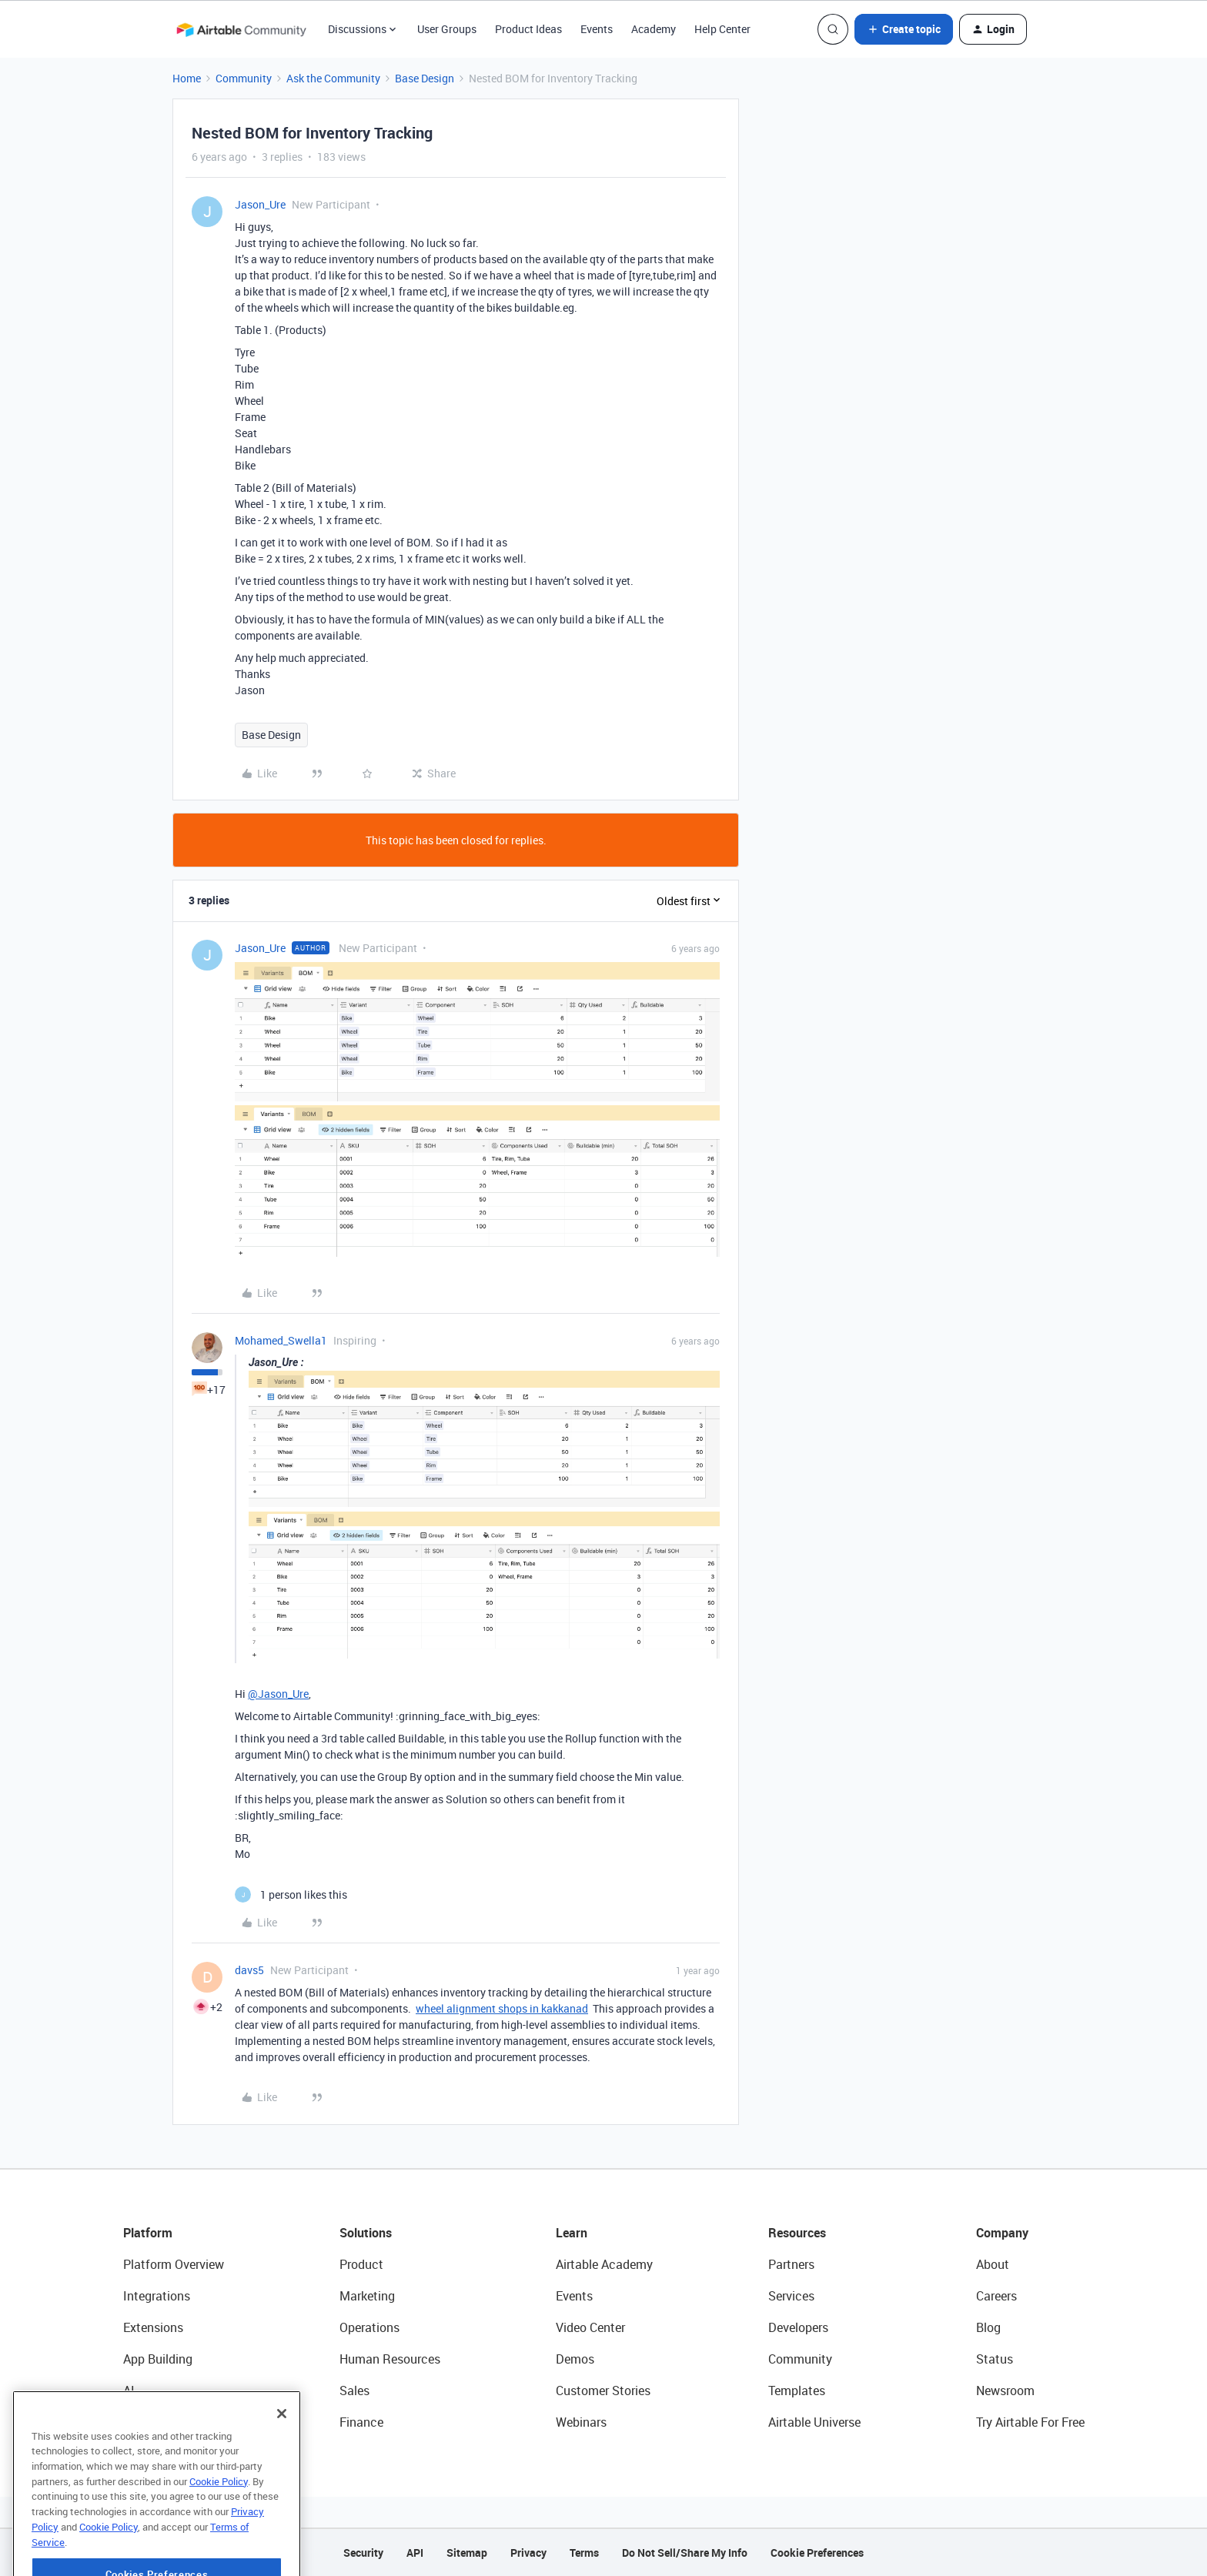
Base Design (424, 78)
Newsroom (1005, 2390)
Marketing (367, 2295)
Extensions (153, 2327)
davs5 (249, 1970)
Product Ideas (528, 29)
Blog (988, 2327)
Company (1002, 2232)
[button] (903, 29)
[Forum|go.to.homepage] (240, 29)
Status (994, 2358)
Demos (575, 2358)
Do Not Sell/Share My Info (684, 2552)
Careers (996, 2295)
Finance (361, 2422)
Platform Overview (173, 2264)
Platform (147, 2232)
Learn (571, 2232)
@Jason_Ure (278, 1693)
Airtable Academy (604, 2264)
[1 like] (291, 1894)
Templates (796, 2390)
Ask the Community (333, 78)
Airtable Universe (814, 2422)
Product (361, 2264)
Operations (369, 2327)
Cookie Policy (218, 2523)
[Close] (282, 2455)
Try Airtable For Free (1030, 2422)
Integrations (156, 2295)
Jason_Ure (260, 204)
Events (596, 29)
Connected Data (167, 2422)
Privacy (528, 2552)
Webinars (581, 2422)
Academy (653, 29)
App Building (157, 2358)
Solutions (365, 2232)
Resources (797, 2232)
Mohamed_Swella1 (281, 1340)
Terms (584, 2552)
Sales (354, 2390)
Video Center (590, 2327)
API (414, 2552)
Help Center (722, 29)
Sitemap (466, 2552)
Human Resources (389, 2358)
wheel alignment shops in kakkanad (502, 2008)
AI (129, 2390)
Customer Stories (603, 2390)
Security (363, 2552)
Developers (798, 2327)
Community (244, 78)
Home (186, 78)
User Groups (446, 29)
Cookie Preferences (817, 2552)
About (992, 2264)
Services (791, 2295)
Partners (791, 2264)
